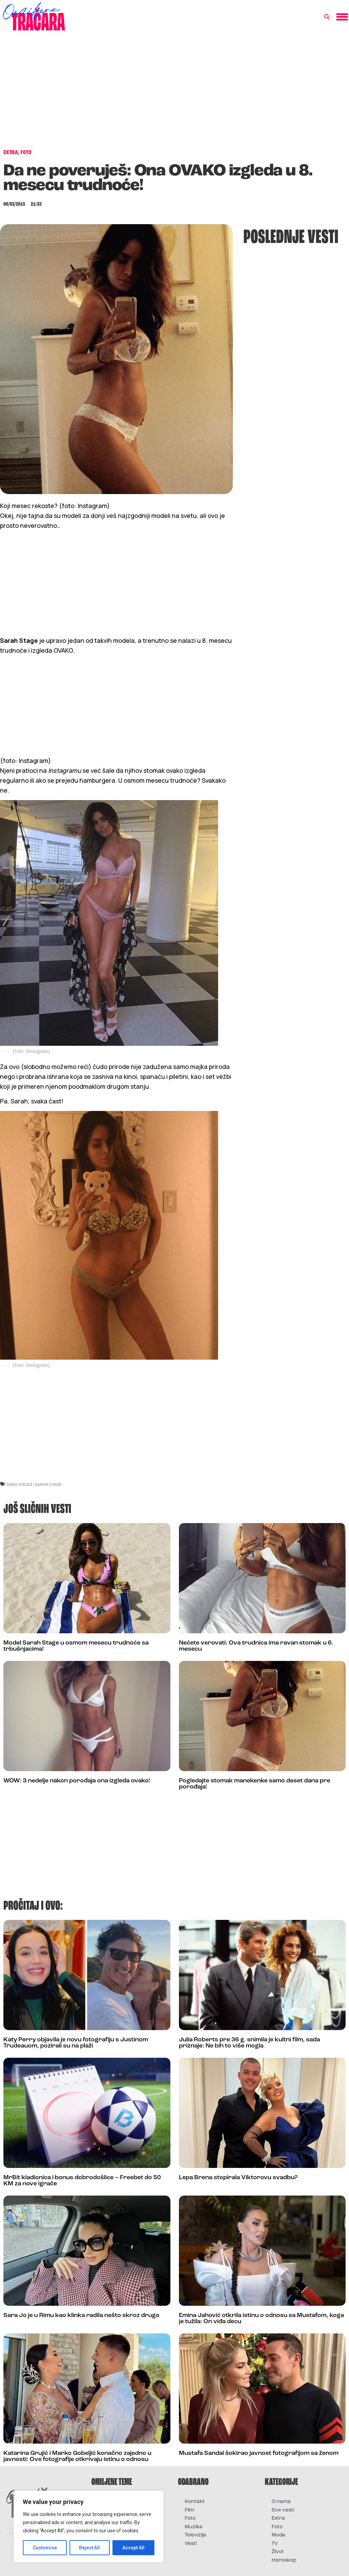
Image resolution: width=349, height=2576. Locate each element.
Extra (278, 2518)
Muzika (193, 2527)
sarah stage (47, 1484)
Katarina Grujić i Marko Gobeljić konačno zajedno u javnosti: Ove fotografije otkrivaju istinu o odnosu (77, 2456)
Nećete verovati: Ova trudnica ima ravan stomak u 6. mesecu (256, 1646)
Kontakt (195, 2501)
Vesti (191, 2543)
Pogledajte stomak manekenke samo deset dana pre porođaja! (254, 1784)
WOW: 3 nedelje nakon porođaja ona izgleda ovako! (76, 1781)
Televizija (195, 2535)
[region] (89, 2526)
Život (278, 2552)
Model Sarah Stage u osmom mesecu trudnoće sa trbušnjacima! (76, 1646)
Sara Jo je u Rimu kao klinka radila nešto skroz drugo (81, 2315)
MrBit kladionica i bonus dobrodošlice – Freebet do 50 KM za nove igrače (82, 2180)
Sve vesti (283, 2510)
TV (275, 2543)
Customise (45, 2547)
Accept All (133, 2547)
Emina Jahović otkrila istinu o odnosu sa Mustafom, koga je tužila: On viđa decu (261, 2318)
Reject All (89, 2547)
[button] (327, 17)
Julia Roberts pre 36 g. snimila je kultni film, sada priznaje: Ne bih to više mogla (249, 2043)
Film (189, 2510)
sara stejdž (19, 1484)
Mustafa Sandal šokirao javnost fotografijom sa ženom (258, 2453)
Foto (190, 2518)
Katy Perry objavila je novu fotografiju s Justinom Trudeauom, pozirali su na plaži (75, 2043)
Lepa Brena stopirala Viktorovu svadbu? (238, 2177)
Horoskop (284, 2560)
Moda (278, 2535)
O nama (281, 2501)
